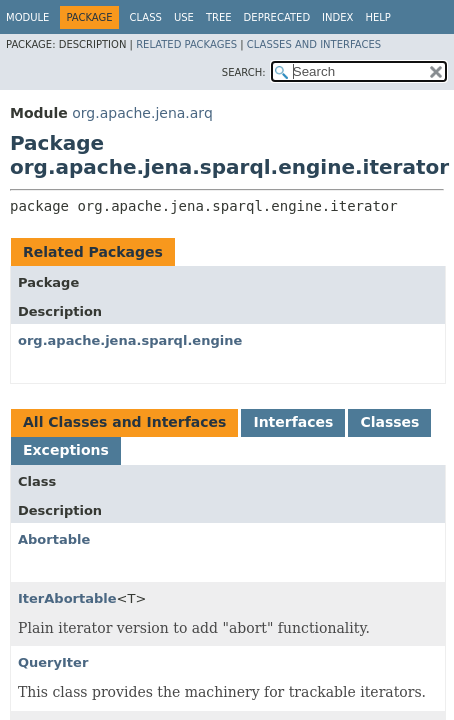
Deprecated (277, 17)
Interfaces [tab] (293, 422)
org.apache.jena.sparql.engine (130, 340)
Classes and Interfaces (314, 44)
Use (184, 17)
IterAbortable (67, 598)
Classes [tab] (389, 422)
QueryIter (53, 662)
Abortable (54, 539)
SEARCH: (244, 72)
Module (27, 17)
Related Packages (186, 44)
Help (377, 17)
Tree (219, 17)
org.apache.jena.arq (142, 113)
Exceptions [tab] (66, 450)
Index (337, 17)
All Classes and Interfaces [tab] (124, 422)
